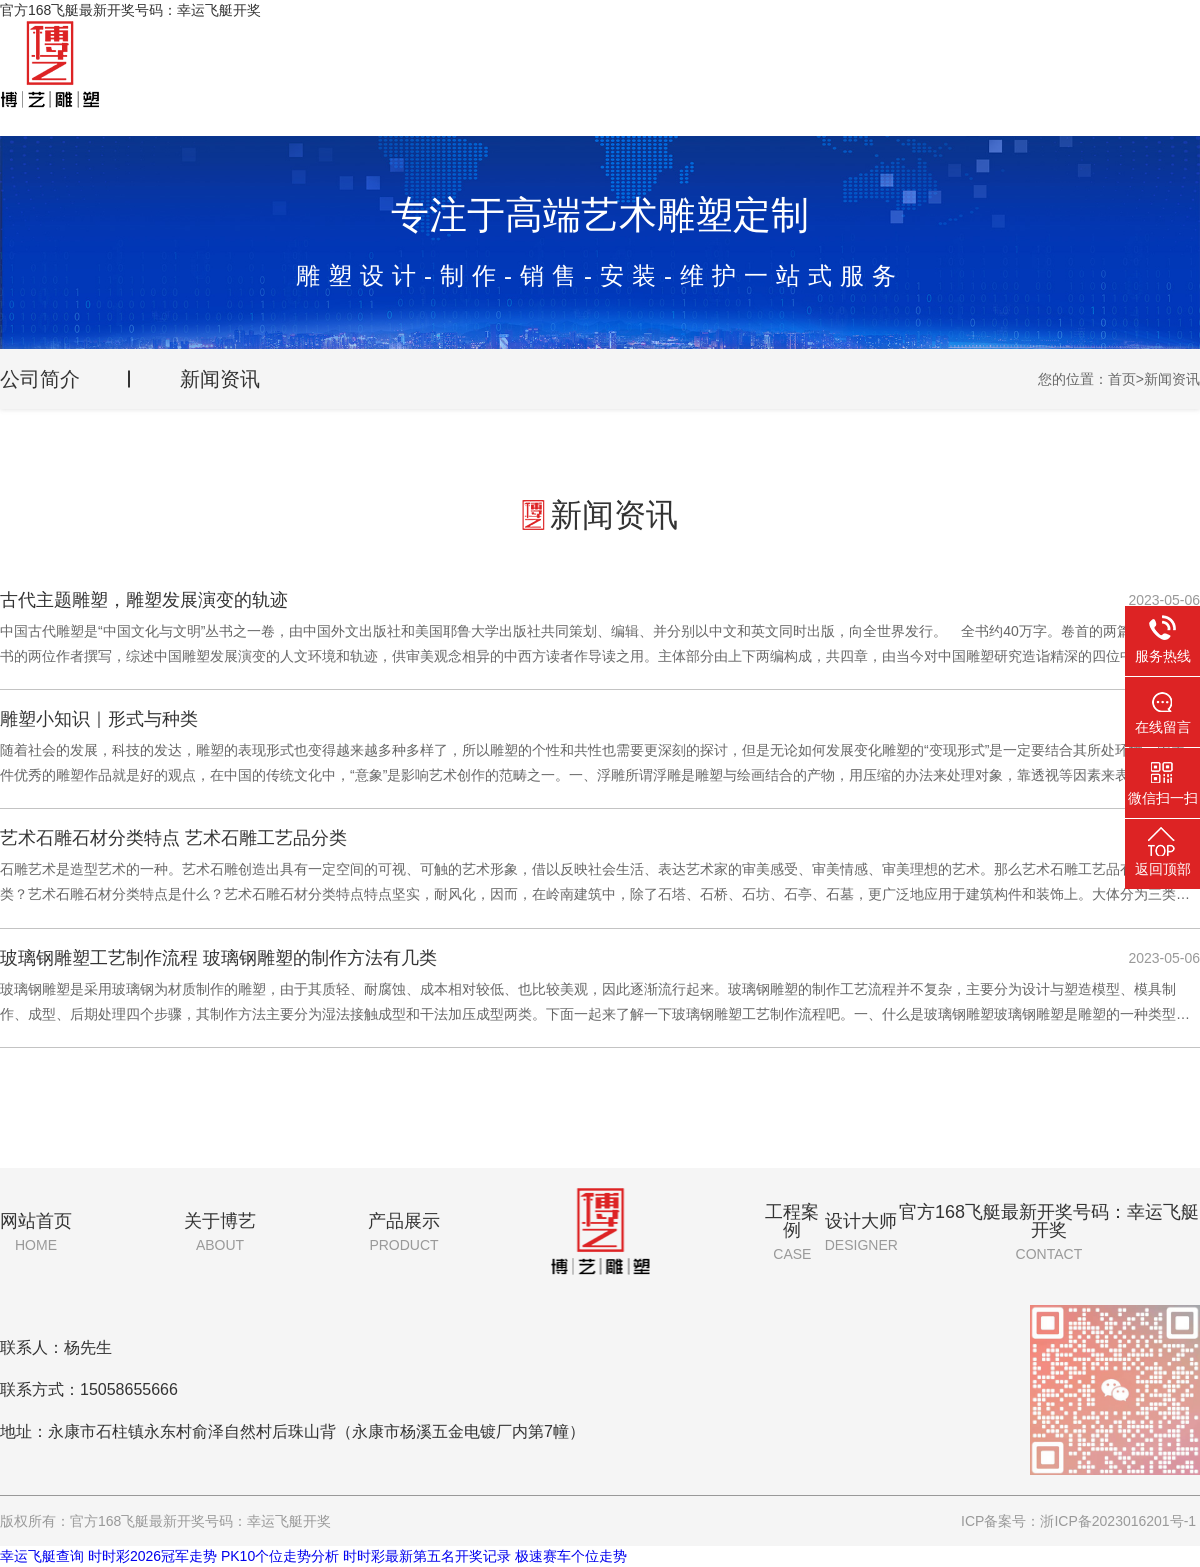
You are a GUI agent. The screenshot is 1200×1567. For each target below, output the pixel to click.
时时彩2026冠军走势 (152, 1556)
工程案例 (792, 1232)
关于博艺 (220, 1232)
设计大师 (861, 1232)
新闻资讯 (220, 379)
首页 (1122, 379)
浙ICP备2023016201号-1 (1118, 1521)
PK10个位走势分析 (280, 1556)
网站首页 (36, 1232)
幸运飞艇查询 (42, 1556)
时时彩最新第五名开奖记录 (427, 1556)
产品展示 (404, 1232)
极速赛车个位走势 (571, 1556)
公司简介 (40, 379)
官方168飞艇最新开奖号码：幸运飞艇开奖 (1049, 1232)
